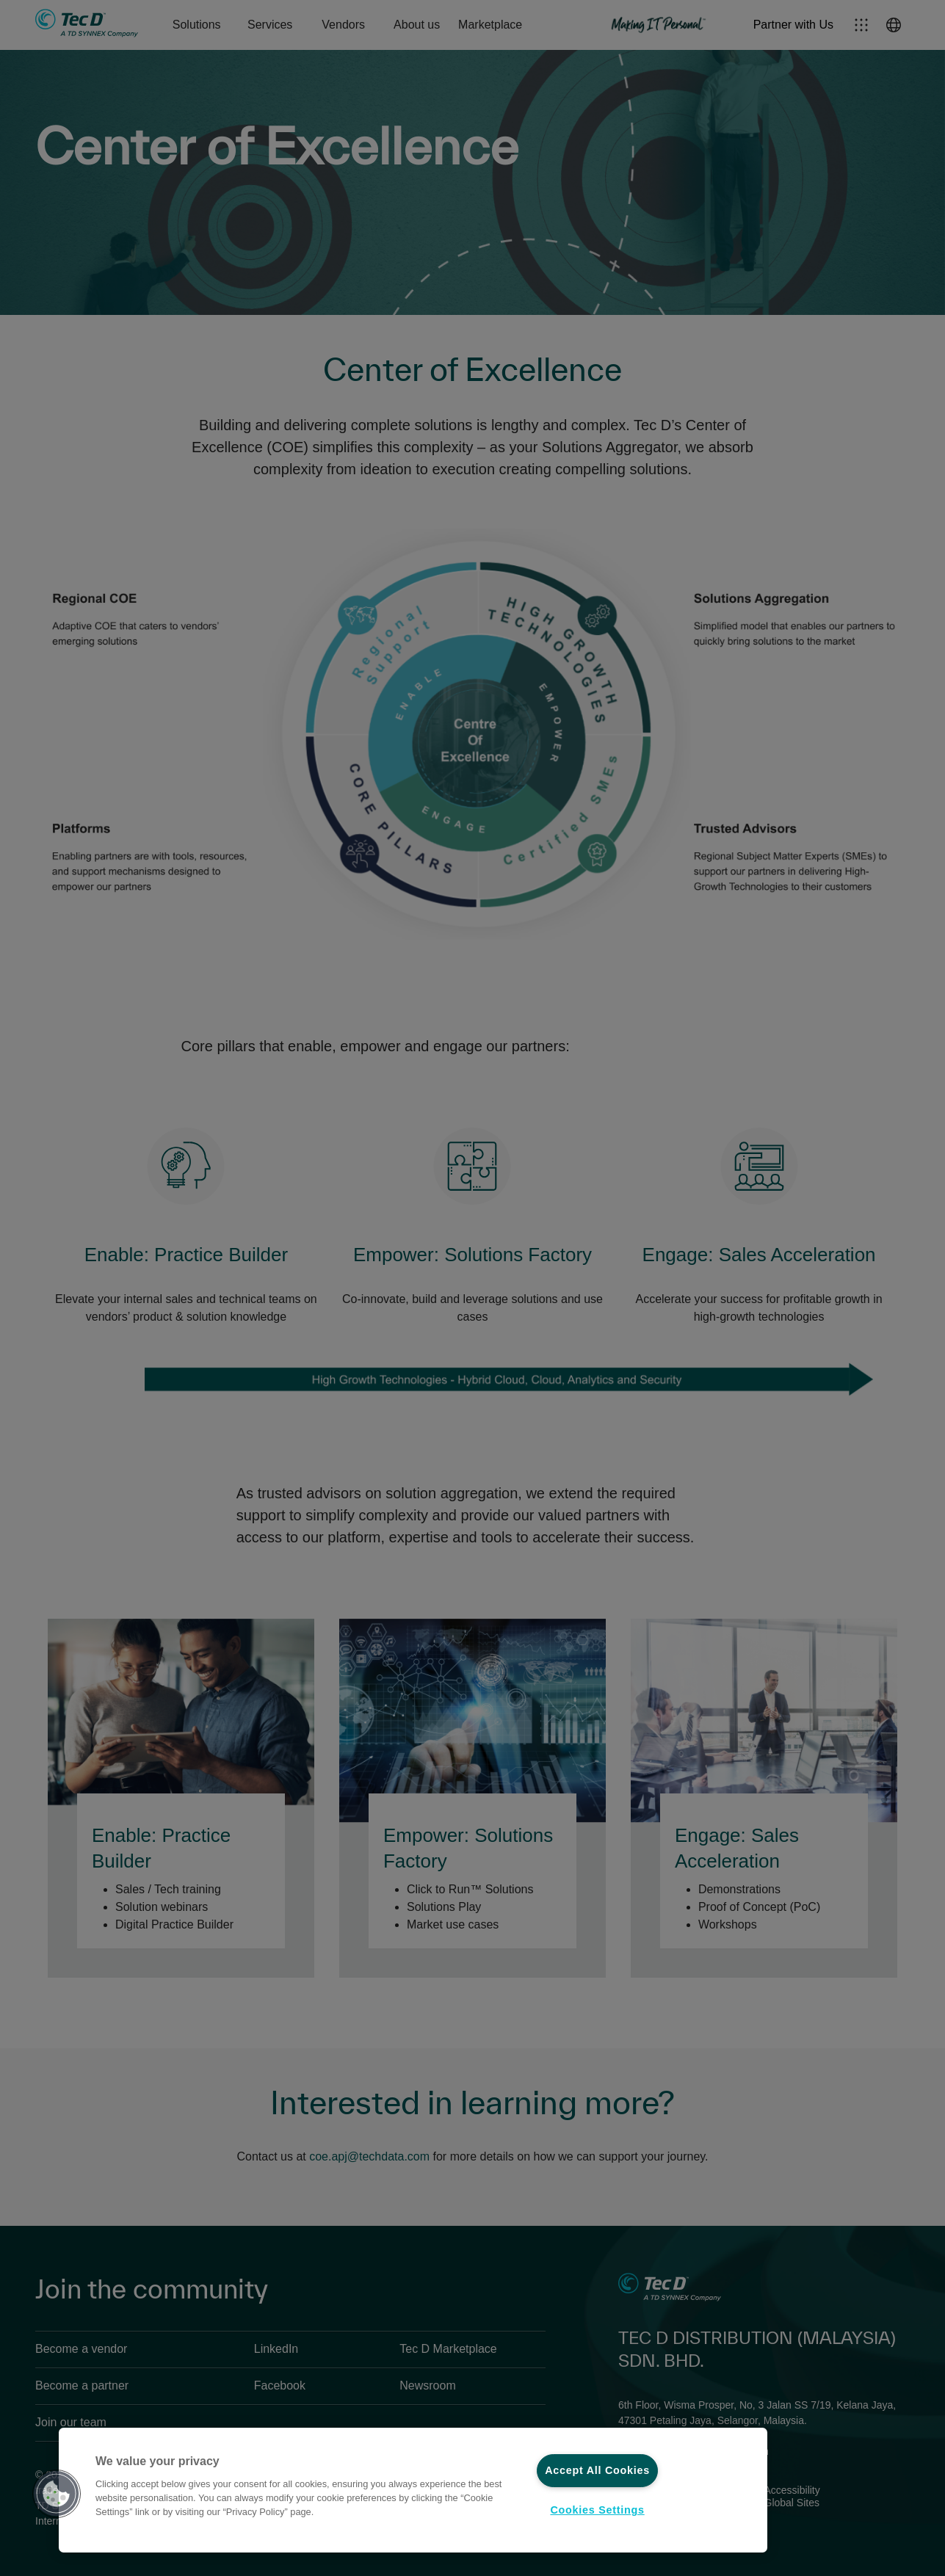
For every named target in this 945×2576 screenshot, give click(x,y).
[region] (413, 2490)
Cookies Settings (597, 2510)
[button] (56, 2493)
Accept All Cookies (597, 2470)
